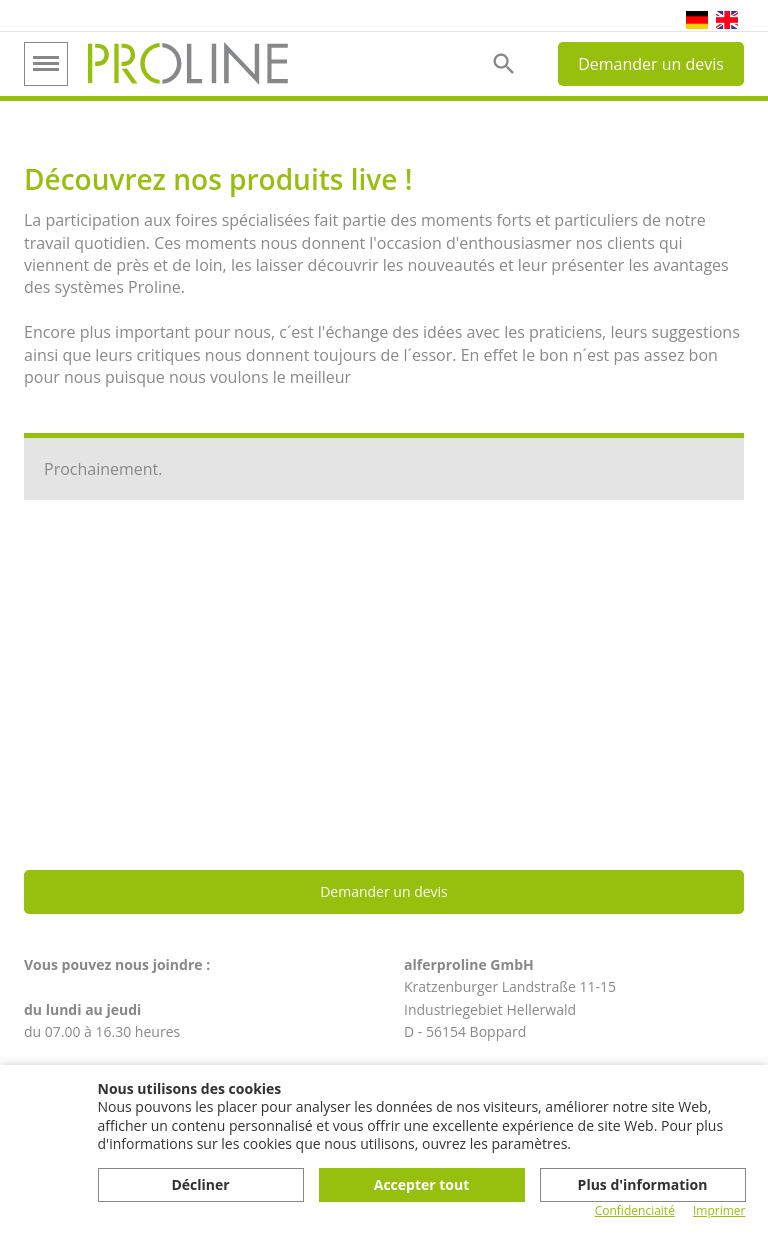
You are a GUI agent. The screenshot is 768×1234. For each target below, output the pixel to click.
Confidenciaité (635, 1211)
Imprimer (719, 1211)
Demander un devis (651, 64)
